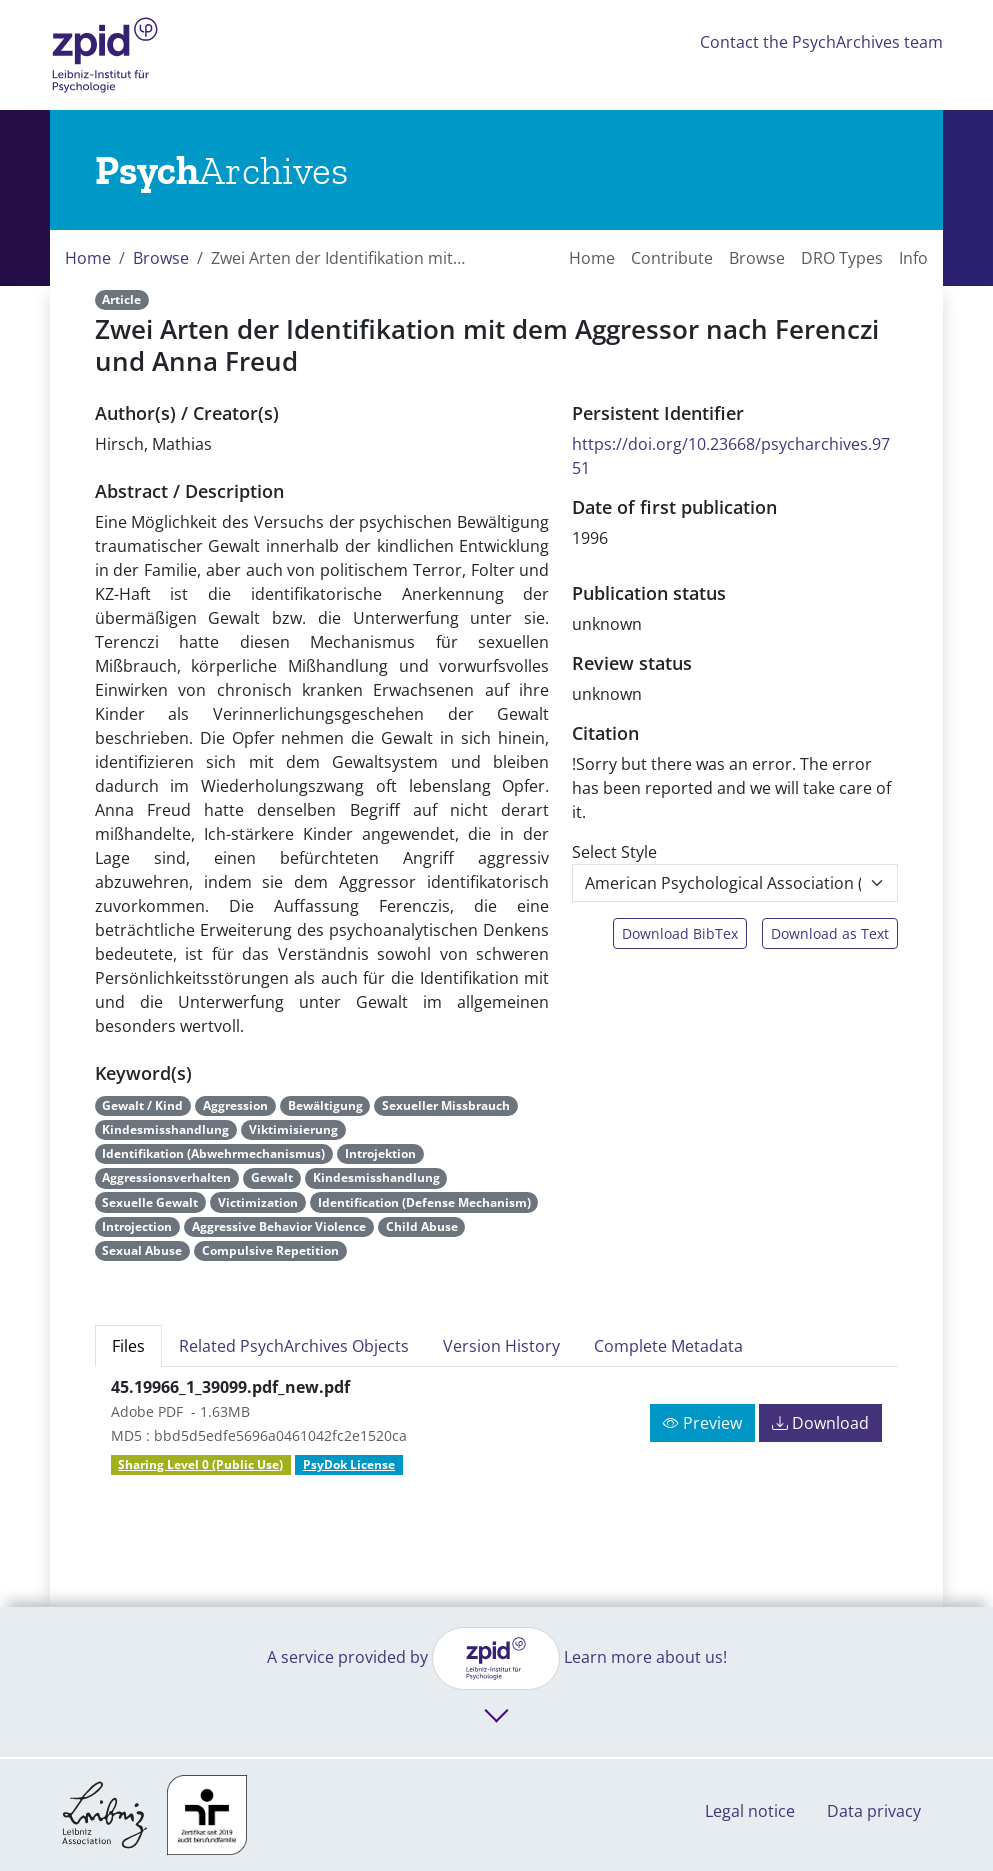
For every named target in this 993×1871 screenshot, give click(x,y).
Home (88, 258)
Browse (161, 258)
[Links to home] (221, 170)
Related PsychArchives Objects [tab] (294, 1346)
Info (913, 258)
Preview (702, 1423)
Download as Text (830, 933)
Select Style (614, 852)
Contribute (672, 258)
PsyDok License (349, 1464)
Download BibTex (680, 933)
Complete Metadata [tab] (668, 1346)
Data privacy (874, 1811)
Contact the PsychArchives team (821, 42)
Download (820, 1423)
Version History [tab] (501, 1346)
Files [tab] (128, 1346)
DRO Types (842, 258)
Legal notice (750, 1811)
